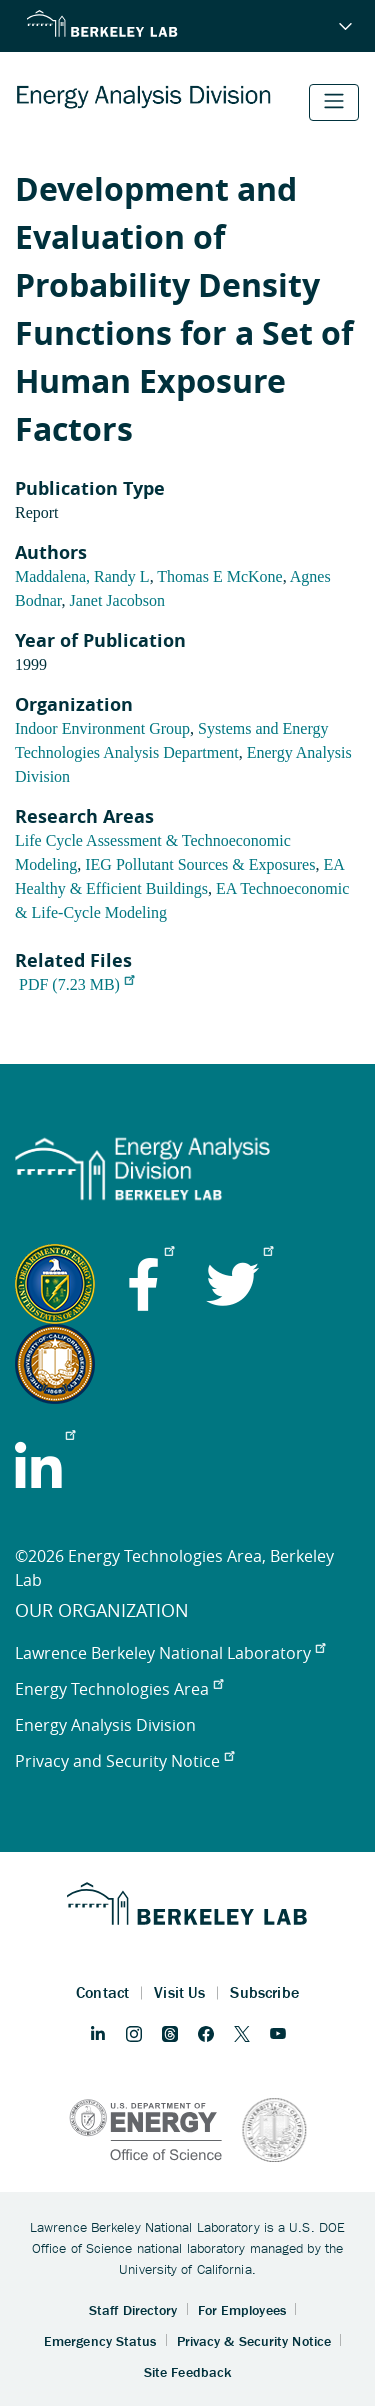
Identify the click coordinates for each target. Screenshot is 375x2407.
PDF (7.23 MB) (76, 984)
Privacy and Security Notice (124, 1761)
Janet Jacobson (117, 600)
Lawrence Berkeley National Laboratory (170, 1653)
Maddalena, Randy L (82, 576)
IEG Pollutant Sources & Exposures (200, 864)
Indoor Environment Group (102, 728)
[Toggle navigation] (334, 102)
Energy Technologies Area (119, 1689)
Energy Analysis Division (105, 1725)
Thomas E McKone (219, 576)
